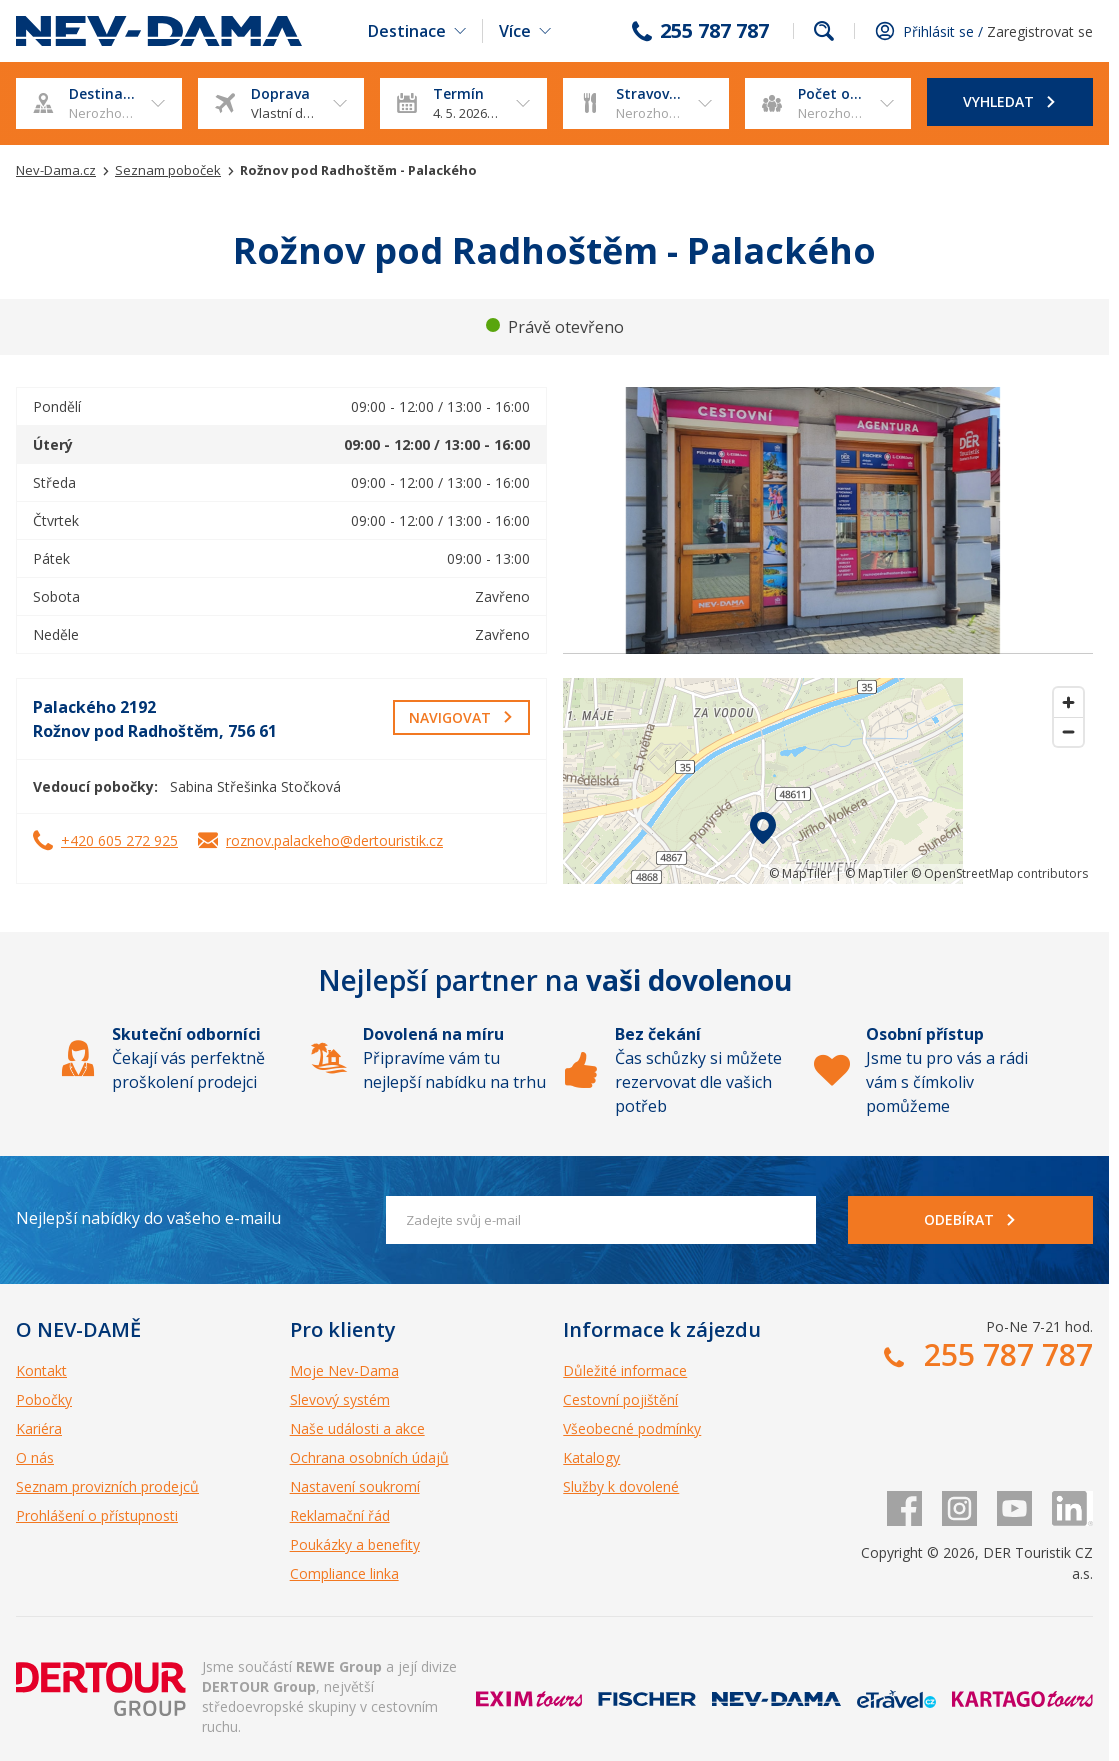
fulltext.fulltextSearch (824, 31)
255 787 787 (714, 31)
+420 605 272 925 (119, 840)
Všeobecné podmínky (632, 1428)
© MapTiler (800, 873)
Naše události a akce (357, 1428)
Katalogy (591, 1457)
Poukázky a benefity (355, 1544)
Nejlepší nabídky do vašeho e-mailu (148, 1218)
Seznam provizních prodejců (107, 1486)
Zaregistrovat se (1040, 31)
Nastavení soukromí (355, 1486)
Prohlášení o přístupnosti (97, 1515)
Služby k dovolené (621, 1486)
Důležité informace (625, 1370)
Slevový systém (340, 1399)
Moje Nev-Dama (344, 1370)
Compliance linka (344, 1573)
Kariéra (39, 1428)
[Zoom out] (1068, 731)
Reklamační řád (340, 1515)
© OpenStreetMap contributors (999, 873)
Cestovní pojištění (620, 1399)
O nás (35, 1457)
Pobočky (44, 1399)
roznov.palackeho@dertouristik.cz (334, 840)
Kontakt (41, 1370)
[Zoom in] (1068, 702)
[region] (828, 781)
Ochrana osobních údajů (369, 1457)
